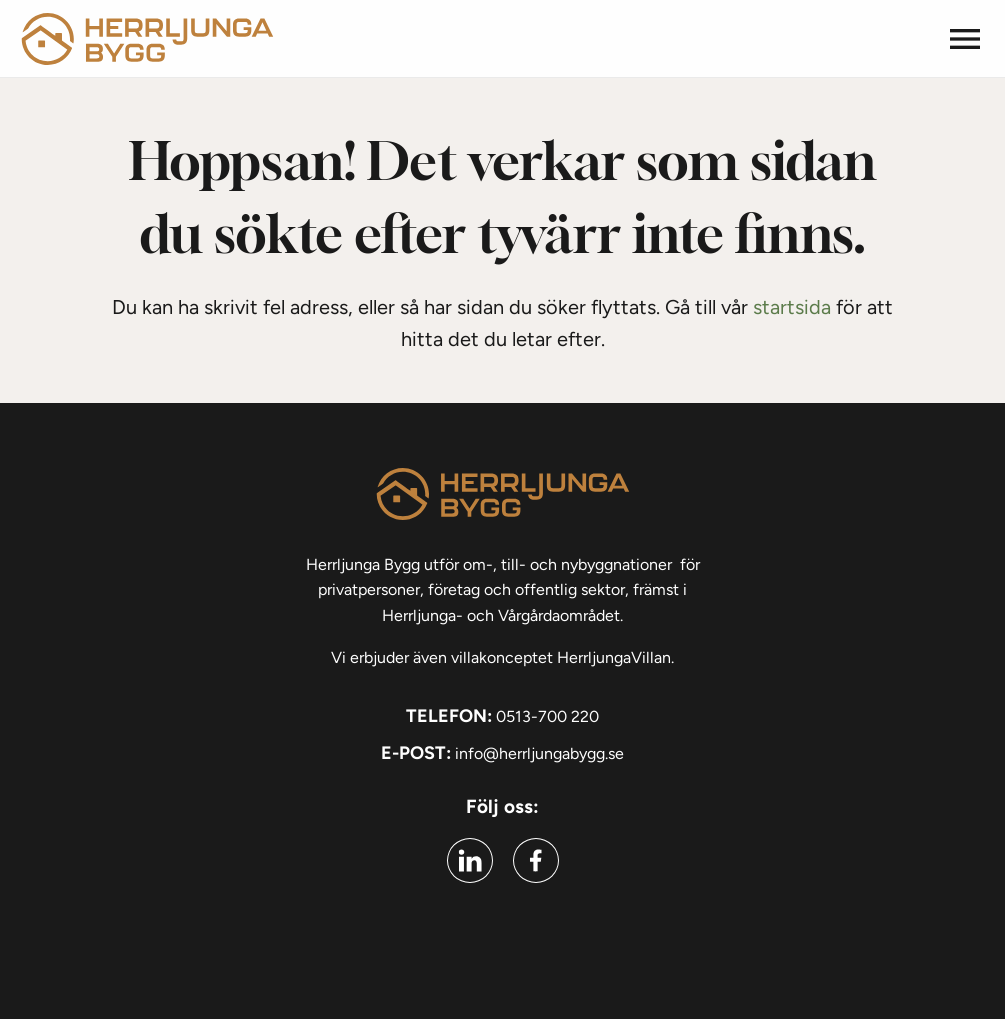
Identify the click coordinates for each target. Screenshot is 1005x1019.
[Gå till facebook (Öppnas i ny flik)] (536, 860)
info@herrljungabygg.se (539, 753)
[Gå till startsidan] (147, 38)
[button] (965, 39)
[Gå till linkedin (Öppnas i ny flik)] (470, 860)
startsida (792, 307)
